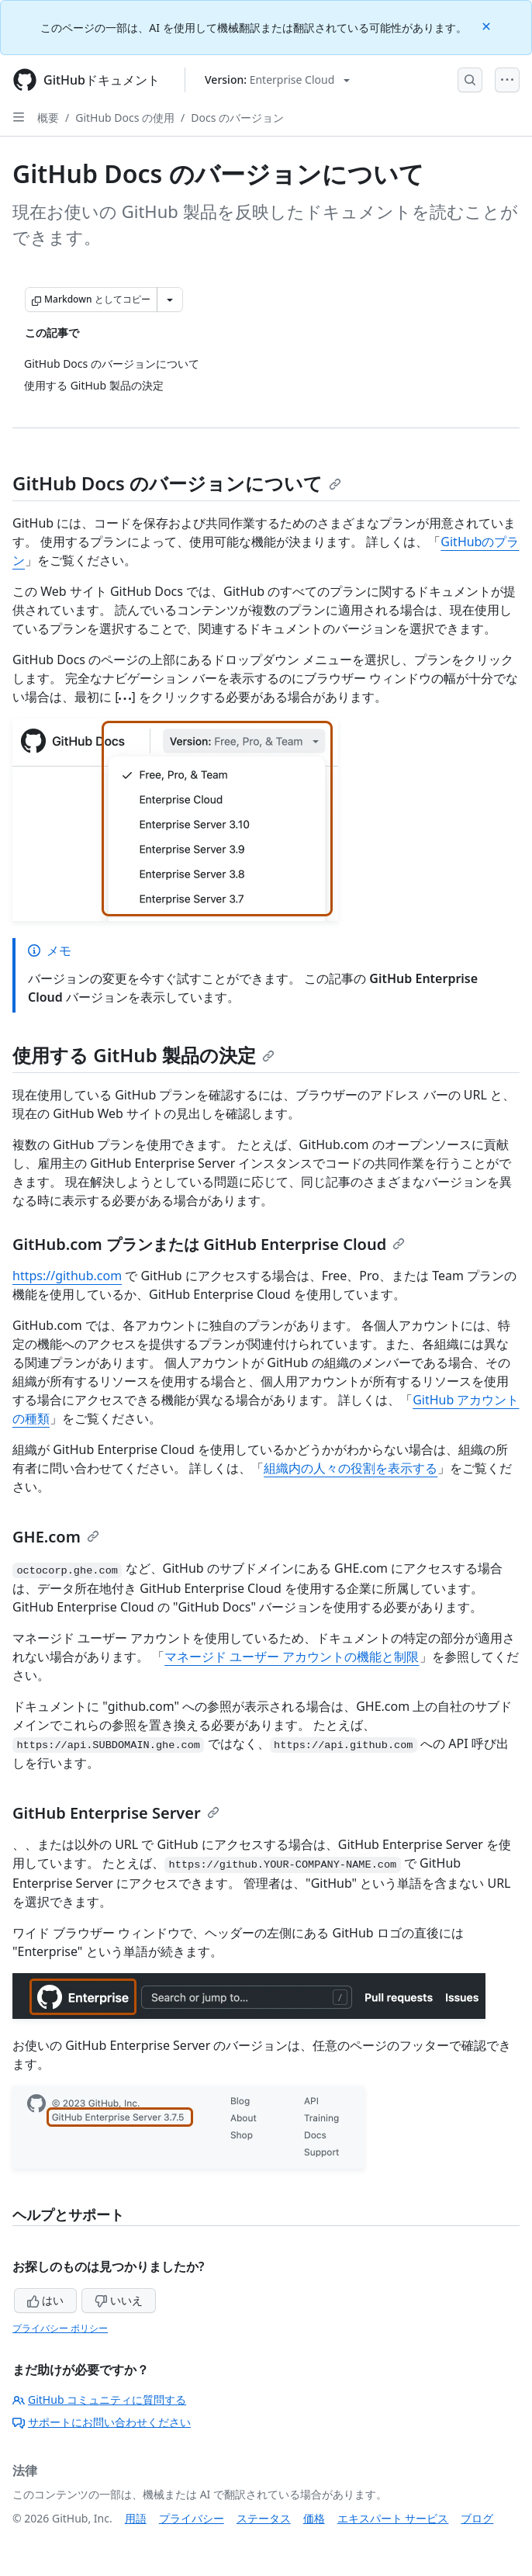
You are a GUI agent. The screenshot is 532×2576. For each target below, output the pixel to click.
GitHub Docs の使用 (124, 117)
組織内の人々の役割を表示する (350, 1468)
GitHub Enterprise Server (115, 1812)
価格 (314, 2518)
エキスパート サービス (393, 2518)
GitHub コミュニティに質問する (99, 2399)
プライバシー (191, 2518)
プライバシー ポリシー (60, 2328)
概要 (48, 117)
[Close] (487, 25)
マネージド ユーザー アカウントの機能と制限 (291, 1656)
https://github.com (67, 1275)
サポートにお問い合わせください (101, 2422)
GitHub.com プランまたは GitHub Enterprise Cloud (208, 1244)
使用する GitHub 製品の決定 (143, 1055)
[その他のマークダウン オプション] (170, 299)
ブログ (477, 2518)
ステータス (264, 2518)
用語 (136, 2518)
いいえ (119, 2300)
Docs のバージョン (237, 117)
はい (45, 2300)
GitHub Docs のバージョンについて (176, 483)
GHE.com (55, 1536)
